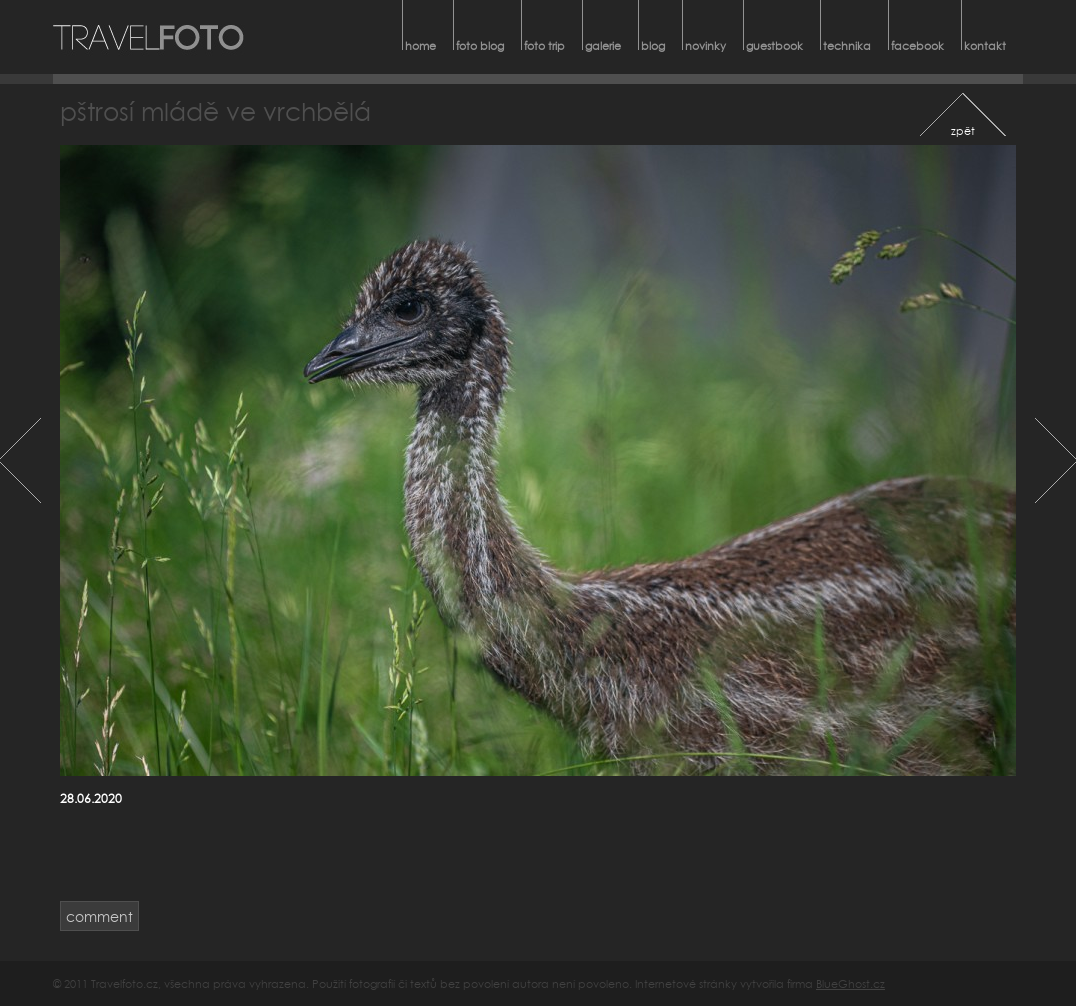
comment (99, 916)
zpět (963, 130)
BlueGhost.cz (850, 983)
